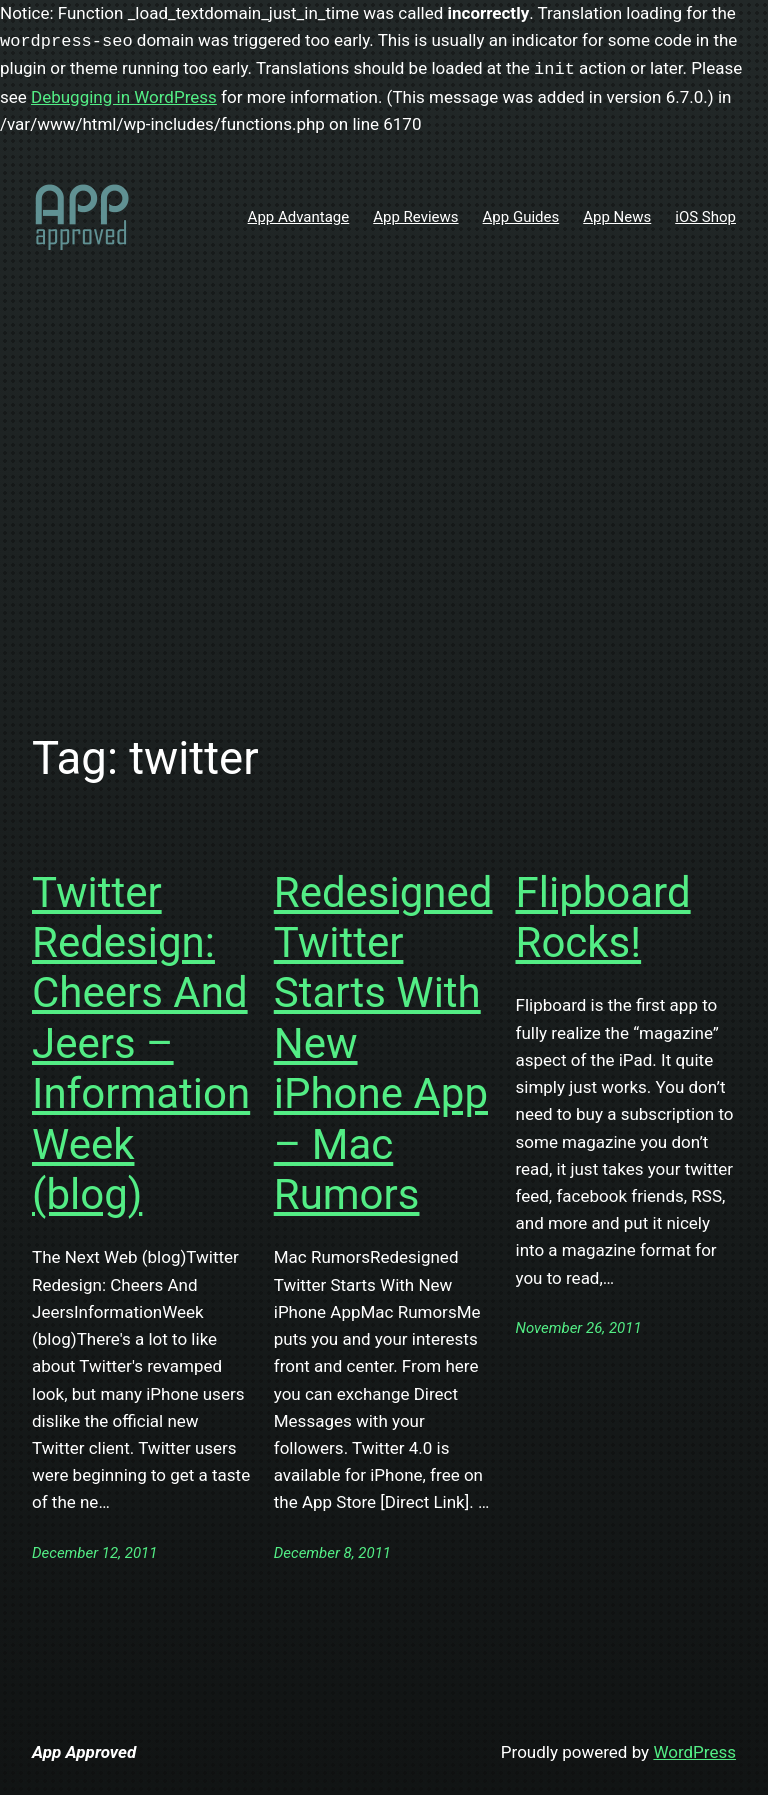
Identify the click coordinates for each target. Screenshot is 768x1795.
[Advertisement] (384, 508)
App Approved (84, 1752)
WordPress (694, 1752)
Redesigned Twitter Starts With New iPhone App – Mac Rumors (383, 1043)
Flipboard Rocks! (603, 917)
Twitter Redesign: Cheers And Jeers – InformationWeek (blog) (141, 1043)
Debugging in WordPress (124, 97)
